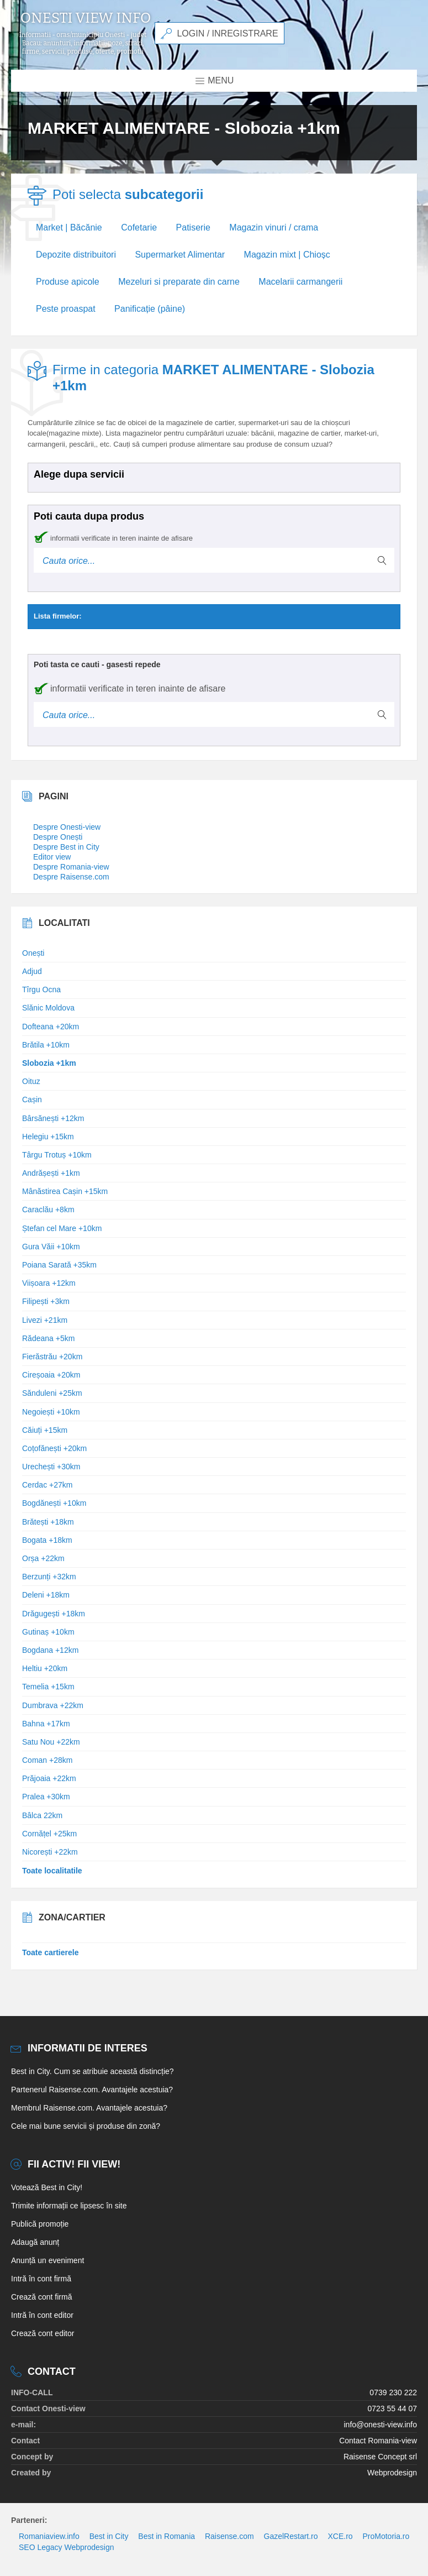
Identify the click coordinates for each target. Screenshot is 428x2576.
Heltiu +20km (44, 1668)
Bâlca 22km (42, 1815)
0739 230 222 (393, 2392)
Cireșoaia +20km (51, 1374)
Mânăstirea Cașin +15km (65, 1191)
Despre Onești (57, 837)
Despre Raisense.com (71, 876)
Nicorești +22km (50, 1851)
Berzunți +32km (49, 1576)
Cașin (32, 1099)
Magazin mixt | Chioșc (287, 254)
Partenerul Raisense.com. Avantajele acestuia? (92, 2089)
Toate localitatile (52, 1870)
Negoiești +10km (51, 1411)
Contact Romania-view (378, 2440)
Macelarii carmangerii (300, 281)
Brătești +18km (48, 1521)
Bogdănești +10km (54, 1503)
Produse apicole (67, 281)
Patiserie (193, 227)
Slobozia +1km (49, 1063)
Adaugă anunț (35, 2242)
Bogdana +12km (50, 1650)
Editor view (52, 856)
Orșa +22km (43, 1558)
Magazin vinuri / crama (273, 227)
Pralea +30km (46, 1796)
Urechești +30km (51, 1466)
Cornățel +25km (49, 1833)
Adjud (32, 971)
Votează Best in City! (46, 2187)
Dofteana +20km (50, 1026)
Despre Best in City (66, 846)
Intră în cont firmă (41, 2278)
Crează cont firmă (41, 2296)
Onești (33, 953)
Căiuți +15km (44, 1430)
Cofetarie (139, 227)
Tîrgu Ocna (41, 989)
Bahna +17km (46, 1723)
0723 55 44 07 (392, 2408)
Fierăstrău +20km (52, 1356)
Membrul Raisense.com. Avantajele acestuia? (89, 2107)
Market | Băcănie (69, 227)
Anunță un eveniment (47, 2260)
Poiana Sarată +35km (59, 1264)
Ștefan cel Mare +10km (62, 1228)
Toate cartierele (50, 1952)
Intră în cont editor (42, 2315)
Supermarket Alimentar (180, 254)
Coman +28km (47, 1760)
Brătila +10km (46, 1044)
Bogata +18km (47, 1540)
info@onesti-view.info (380, 2424)
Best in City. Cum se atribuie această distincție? (92, 2071)
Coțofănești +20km (54, 1448)
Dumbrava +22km (52, 1705)
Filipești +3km (46, 1301)
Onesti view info (85, 18)
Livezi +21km (44, 1320)
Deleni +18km (46, 1594)
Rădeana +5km (48, 1338)
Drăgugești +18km (53, 1613)
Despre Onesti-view (67, 827)
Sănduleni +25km (52, 1393)
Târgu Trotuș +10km (57, 1154)
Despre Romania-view (71, 866)
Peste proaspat (66, 308)
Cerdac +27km (47, 1484)
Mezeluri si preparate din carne (179, 281)
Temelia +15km (48, 1686)
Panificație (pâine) (149, 308)
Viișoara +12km (49, 1283)
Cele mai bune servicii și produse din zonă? (85, 2126)
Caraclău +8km (48, 1209)
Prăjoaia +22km (49, 1778)
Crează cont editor (42, 2333)
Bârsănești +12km (53, 1118)
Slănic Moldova (48, 1007)
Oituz (31, 1081)
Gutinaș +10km (48, 1631)
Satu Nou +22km (51, 1741)
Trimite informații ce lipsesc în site (69, 2205)
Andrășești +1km (51, 1173)
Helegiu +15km (48, 1136)
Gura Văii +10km (51, 1246)
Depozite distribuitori (76, 254)
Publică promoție (39, 2223)
